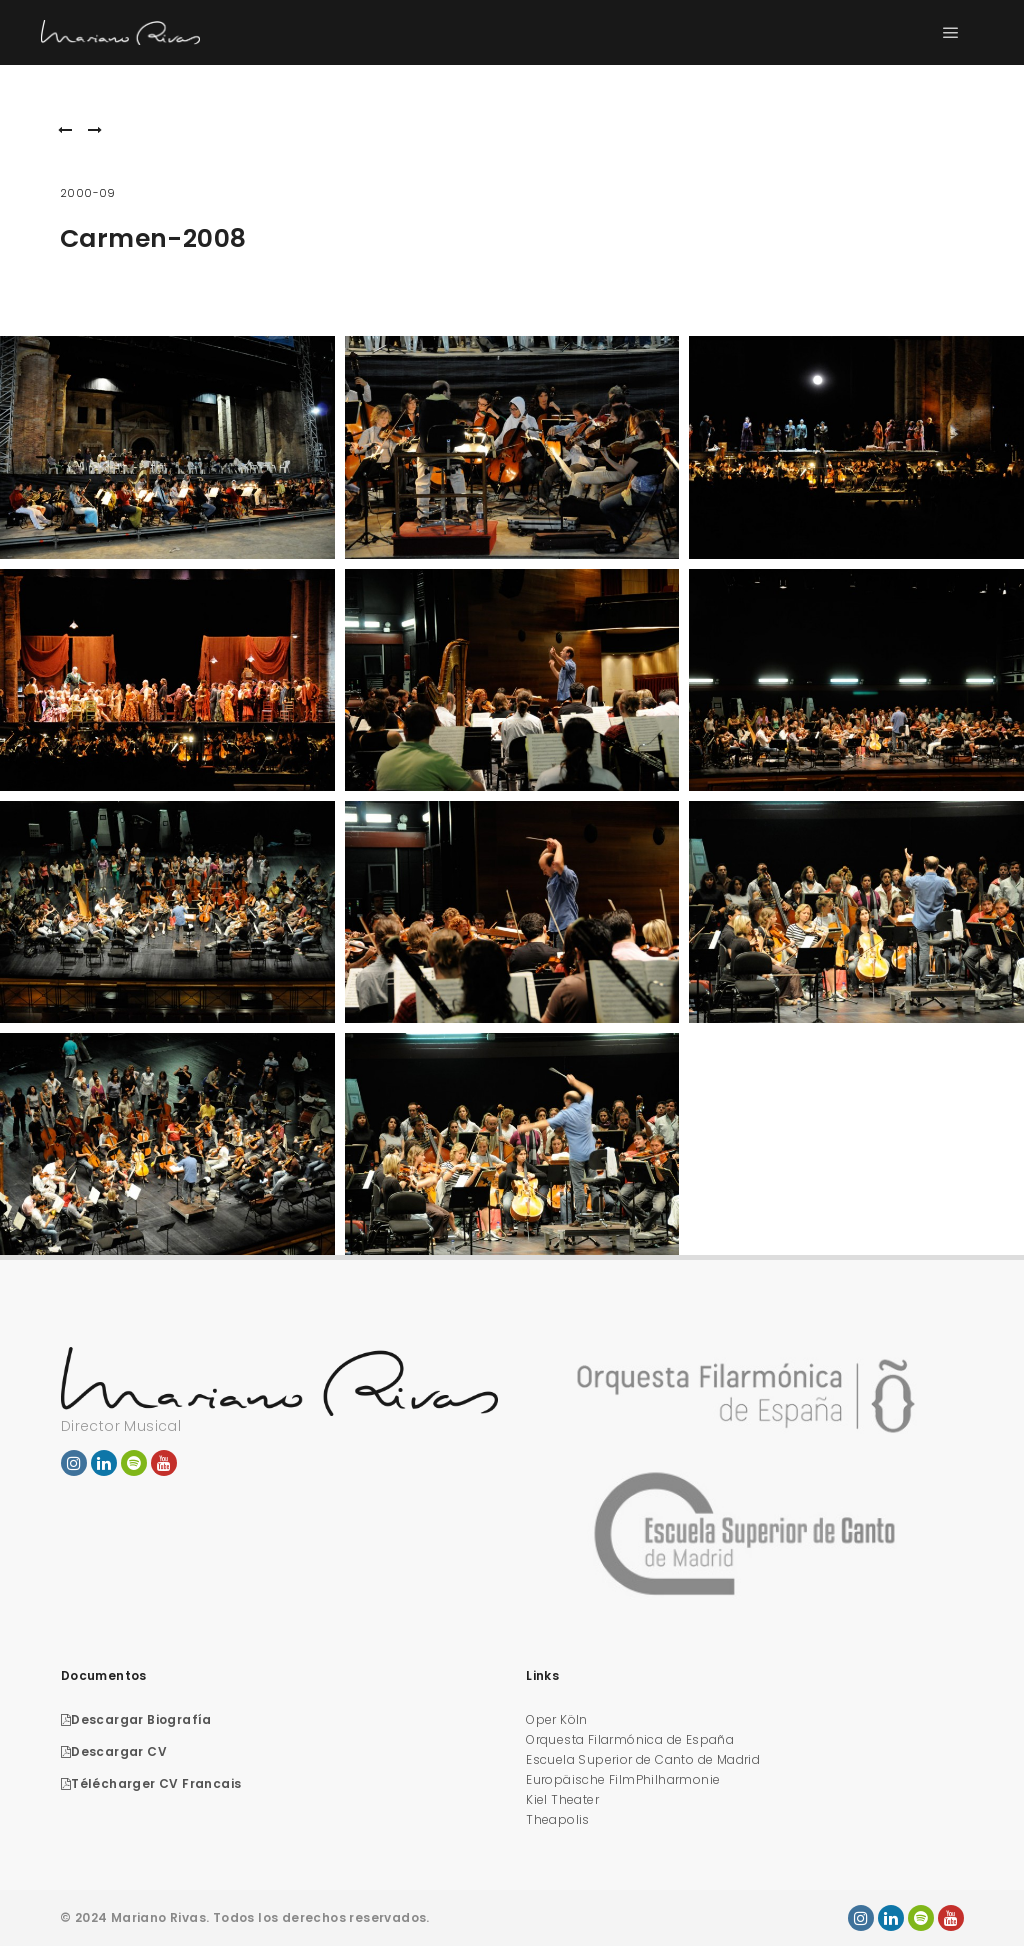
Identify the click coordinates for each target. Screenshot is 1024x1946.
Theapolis (558, 1819)
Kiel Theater (562, 1799)
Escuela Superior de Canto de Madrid (643, 1759)
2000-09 (88, 193)
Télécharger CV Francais (151, 1783)
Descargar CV (114, 1751)
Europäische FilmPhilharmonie (623, 1779)
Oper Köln (557, 1719)
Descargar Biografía (136, 1719)
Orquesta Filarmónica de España (630, 1739)
